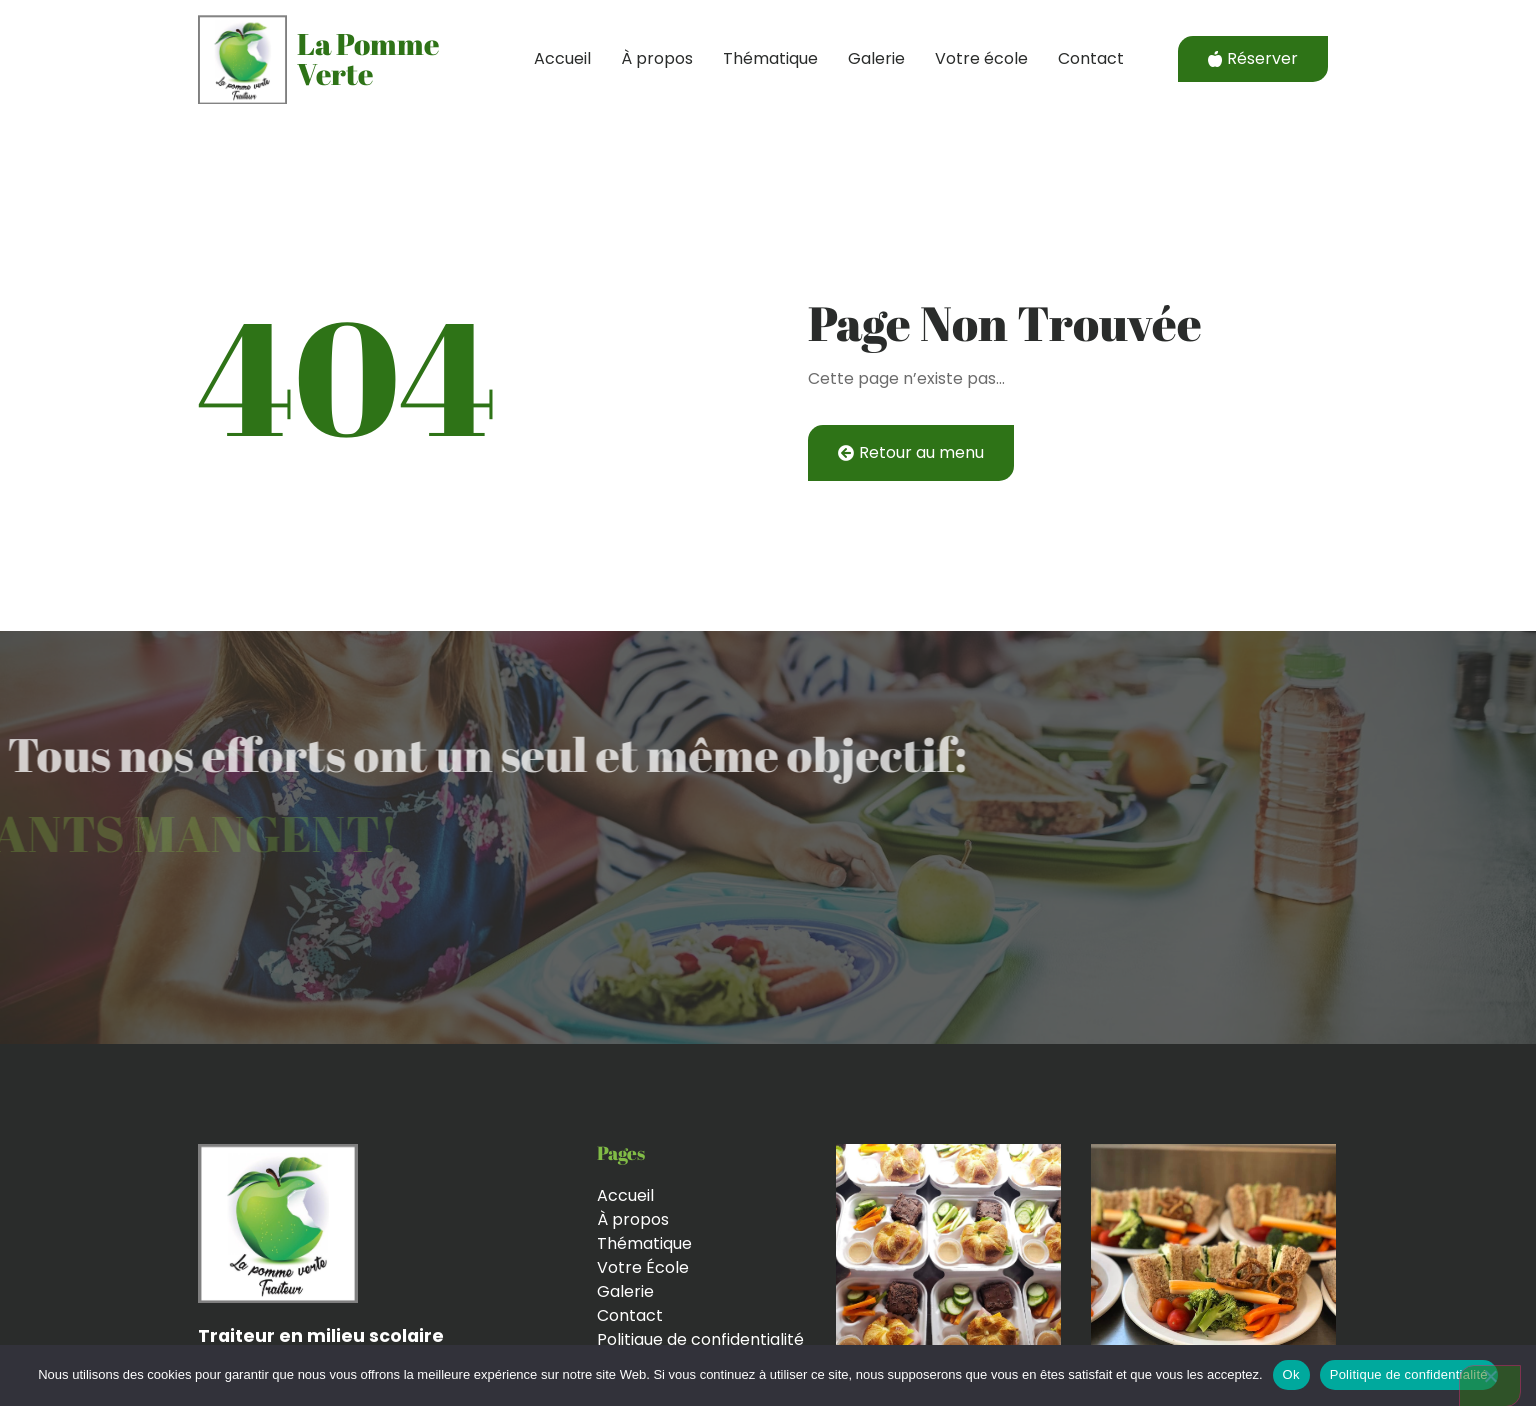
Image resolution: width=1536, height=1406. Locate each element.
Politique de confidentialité (1409, 1374)
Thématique (770, 58)
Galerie (876, 58)
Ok (1291, 1374)
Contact (1091, 58)
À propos (657, 58)
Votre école (981, 58)
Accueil (562, 58)
